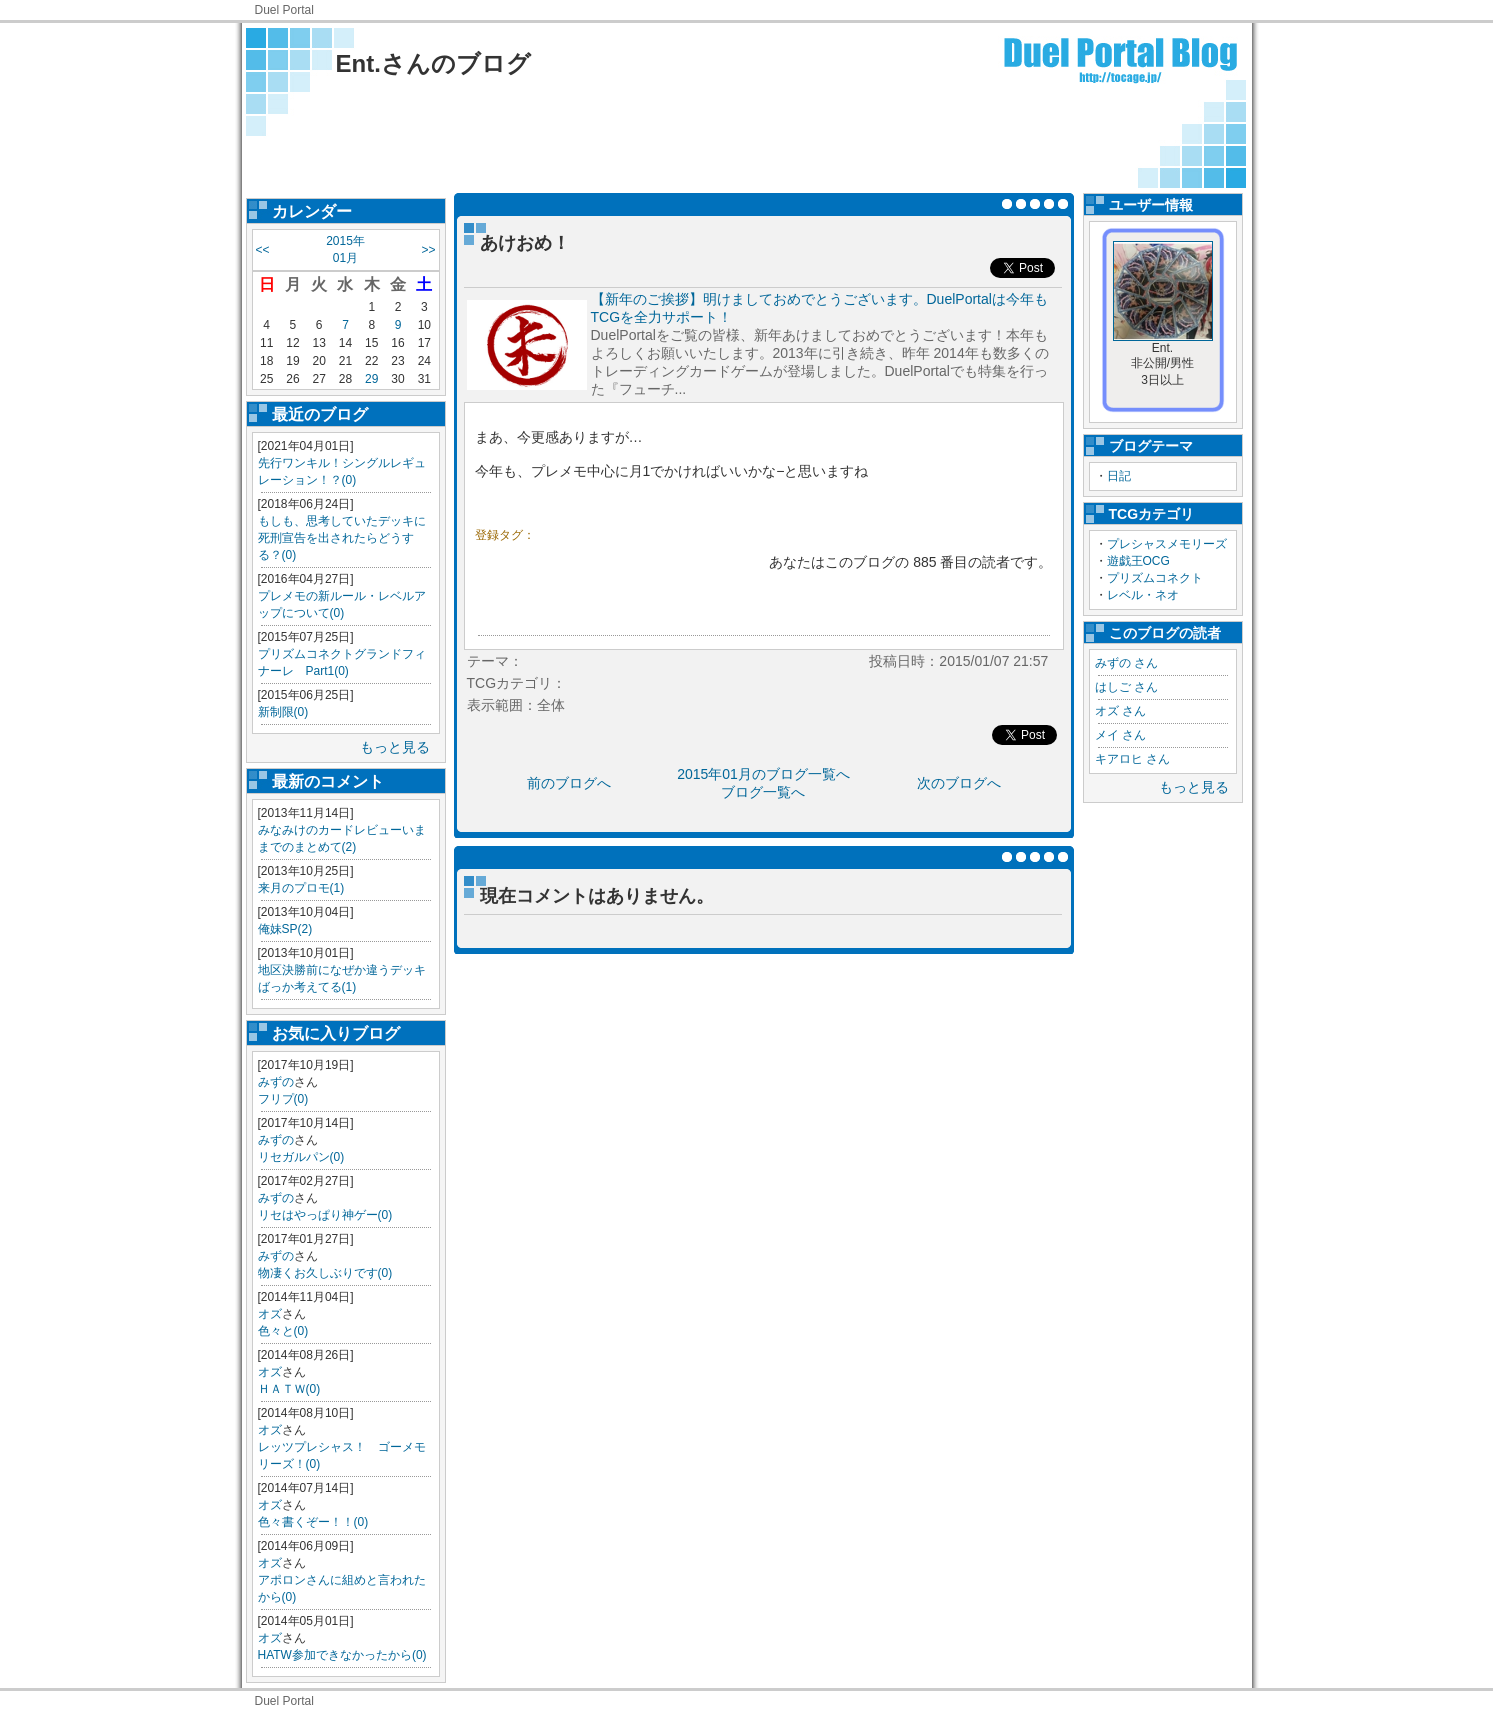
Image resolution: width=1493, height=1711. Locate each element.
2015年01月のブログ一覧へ (763, 774)
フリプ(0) (283, 1099)
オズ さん (1120, 711)
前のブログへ (569, 783)
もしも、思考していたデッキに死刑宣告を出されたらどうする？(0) (342, 538)
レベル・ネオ (1143, 595)
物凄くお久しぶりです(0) (325, 1273)
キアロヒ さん (1132, 759)
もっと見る (395, 747)
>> (428, 250)
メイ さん (1120, 735)
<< (263, 250)
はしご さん (1126, 687)
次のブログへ (959, 783)
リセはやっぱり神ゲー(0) (325, 1215)
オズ (270, 1314)
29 (371, 379)
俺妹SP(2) (285, 929)
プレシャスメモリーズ (1167, 544)
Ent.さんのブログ (433, 63)
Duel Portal (284, 10)
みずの (276, 1082)
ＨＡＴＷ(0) (289, 1389)
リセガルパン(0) (301, 1157)
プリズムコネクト (1155, 578)
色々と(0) (283, 1331)
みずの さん (1126, 663)
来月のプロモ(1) (301, 888)
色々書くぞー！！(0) (313, 1522)
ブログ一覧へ (763, 792)
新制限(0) (283, 712)
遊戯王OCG (1138, 561)
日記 (1119, 476)
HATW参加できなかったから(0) (342, 1655)
